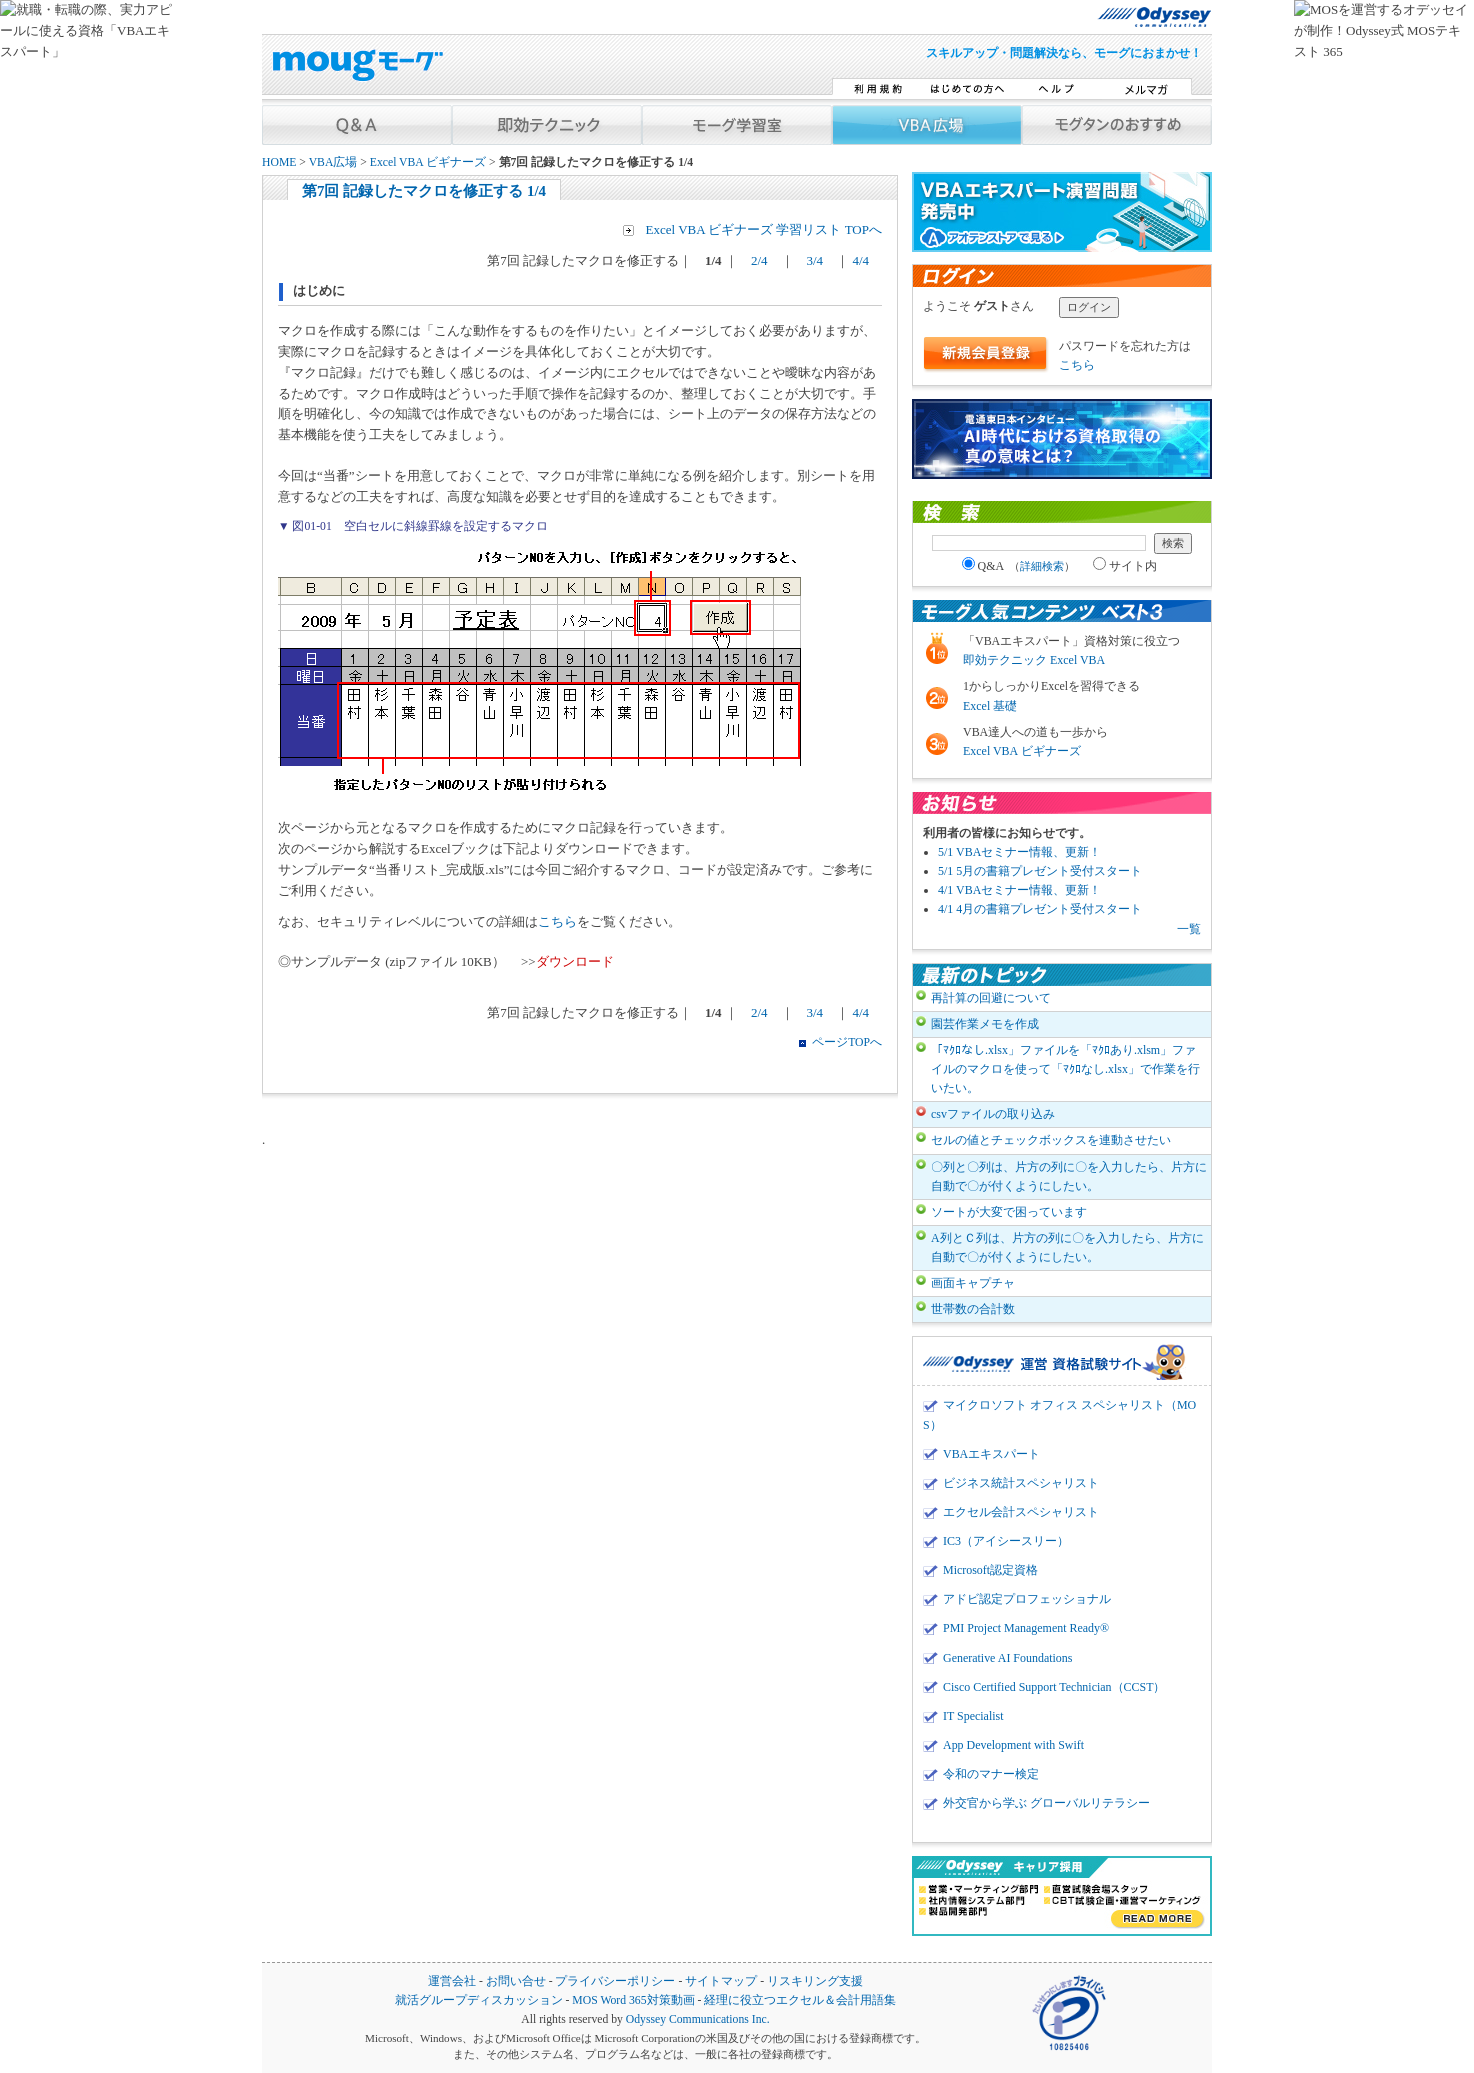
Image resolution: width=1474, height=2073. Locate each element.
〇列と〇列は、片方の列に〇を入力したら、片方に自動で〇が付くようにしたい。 (1069, 1176)
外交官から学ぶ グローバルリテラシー (1046, 1803)
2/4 (759, 260)
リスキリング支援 (815, 1981)
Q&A (1019, 566)
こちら (557, 921)
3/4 (815, 260)
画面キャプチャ (973, 1283)
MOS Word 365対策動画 (633, 2000)
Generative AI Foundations (1007, 1658)
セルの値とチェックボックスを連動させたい (1051, 1140)
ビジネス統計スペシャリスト (1021, 1483)
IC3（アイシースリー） (1006, 1541)
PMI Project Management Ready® (1026, 1628)
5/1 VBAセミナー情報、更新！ (1019, 852)
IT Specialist (973, 1716)
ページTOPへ (847, 1042)
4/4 (865, 260)
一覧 (1189, 929)
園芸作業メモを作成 (985, 1024)
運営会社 (452, 1981)
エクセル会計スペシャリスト (1021, 1512)
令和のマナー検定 (991, 1774)
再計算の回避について (991, 998)
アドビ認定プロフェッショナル (1027, 1599)
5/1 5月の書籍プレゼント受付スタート (1040, 871)
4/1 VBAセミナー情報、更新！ (1019, 890)
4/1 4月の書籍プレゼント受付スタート (1040, 909)
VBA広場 (333, 162)
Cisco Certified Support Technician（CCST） (1054, 1687)
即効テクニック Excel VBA (1034, 660)
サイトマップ (721, 1981)
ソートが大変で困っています (1009, 1212)
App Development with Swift (1013, 1745)
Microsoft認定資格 (990, 1570)
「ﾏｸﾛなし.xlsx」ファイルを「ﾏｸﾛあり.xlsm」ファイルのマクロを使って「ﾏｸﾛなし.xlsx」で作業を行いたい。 (1065, 1069)
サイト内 (1125, 566)
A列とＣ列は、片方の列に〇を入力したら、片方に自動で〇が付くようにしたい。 (1067, 1247)
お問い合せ (516, 1981)
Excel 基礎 (990, 706)
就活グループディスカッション (479, 2000)
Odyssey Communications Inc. (698, 2019)
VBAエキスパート (991, 1454)
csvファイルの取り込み (993, 1114)
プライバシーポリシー (615, 1981)
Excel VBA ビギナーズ (428, 162)
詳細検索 (1042, 566)
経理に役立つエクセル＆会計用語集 (800, 2000)
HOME (279, 162)
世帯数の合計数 (973, 1309)
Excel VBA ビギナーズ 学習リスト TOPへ (764, 229)
